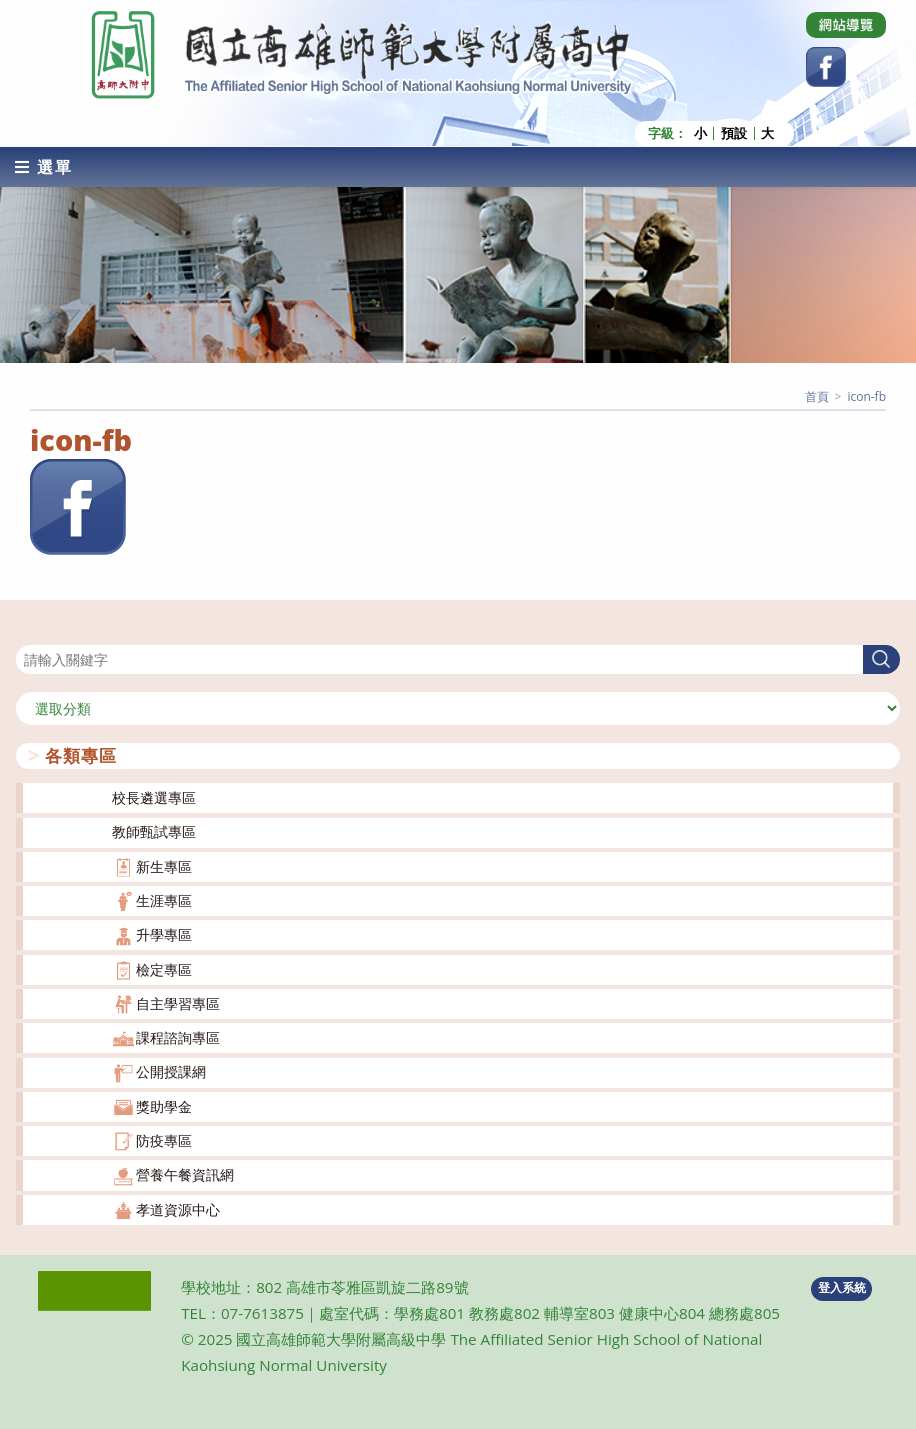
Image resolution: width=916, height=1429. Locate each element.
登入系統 (842, 1287)
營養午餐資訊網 (185, 1174)
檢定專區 (164, 969)
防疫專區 (164, 1140)
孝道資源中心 (178, 1209)
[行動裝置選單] (44, 167)
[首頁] (817, 396)
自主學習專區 (178, 1003)
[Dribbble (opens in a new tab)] (846, 25)
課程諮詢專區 (178, 1037)
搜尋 (30, 632)
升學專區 (164, 934)
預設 (734, 133)
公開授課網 (171, 1071)
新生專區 (164, 866)
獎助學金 (164, 1106)
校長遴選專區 (154, 797)
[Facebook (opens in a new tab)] (826, 67)
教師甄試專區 (154, 831)
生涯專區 (164, 900)
